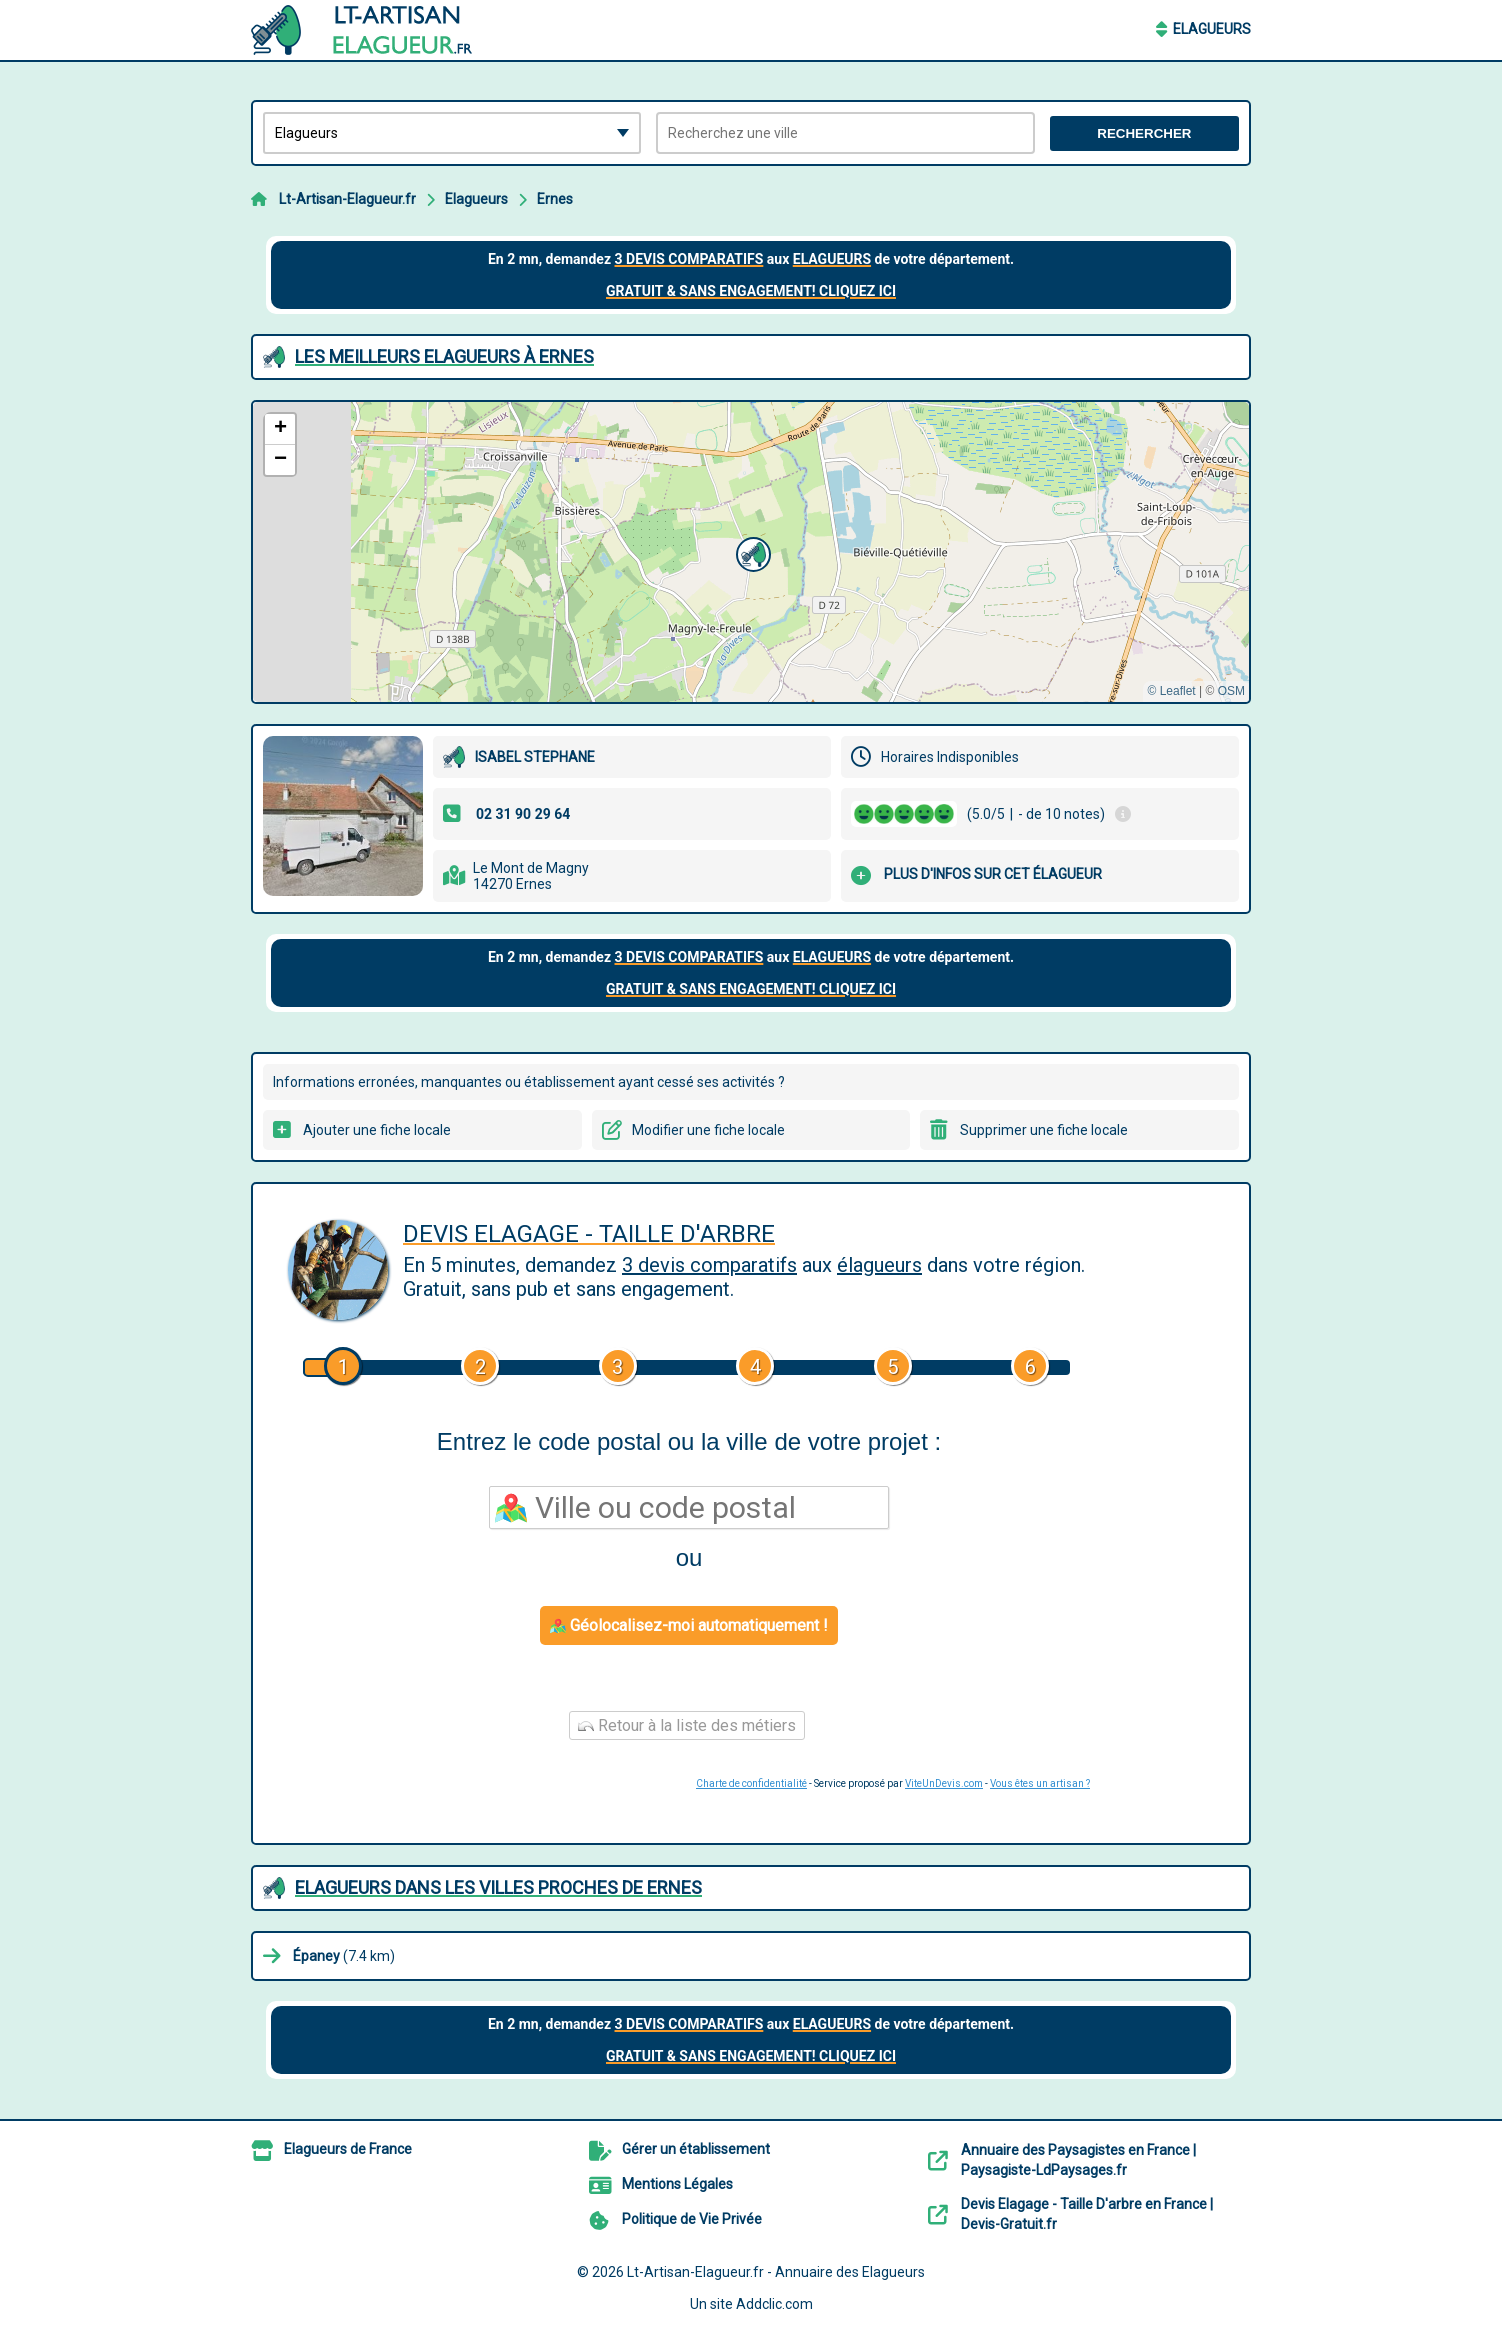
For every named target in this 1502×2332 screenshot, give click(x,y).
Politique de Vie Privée (692, 2219)
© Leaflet (1171, 691)
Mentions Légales (677, 2184)
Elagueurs (1212, 29)
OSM (1231, 691)
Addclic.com (774, 2304)
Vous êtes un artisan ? (1040, 1783)
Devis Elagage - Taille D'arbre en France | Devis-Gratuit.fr (1087, 2214)
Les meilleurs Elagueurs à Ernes (444, 356)
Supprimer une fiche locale (1044, 1130)
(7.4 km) (344, 1956)
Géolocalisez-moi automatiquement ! (689, 1625)
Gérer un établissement (696, 2149)
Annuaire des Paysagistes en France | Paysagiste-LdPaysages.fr (1078, 2160)
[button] (751, 552)
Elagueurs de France (348, 2149)
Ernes (555, 199)
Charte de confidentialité (751, 1783)
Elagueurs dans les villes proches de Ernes (498, 1887)
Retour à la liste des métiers (687, 1725)
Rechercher (1144, 133)
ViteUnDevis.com (944, 1783)
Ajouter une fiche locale (377, 1130)
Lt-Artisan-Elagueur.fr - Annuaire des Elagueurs (776, 2272)
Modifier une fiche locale (708, 1130)
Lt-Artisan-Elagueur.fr (347, 199)
